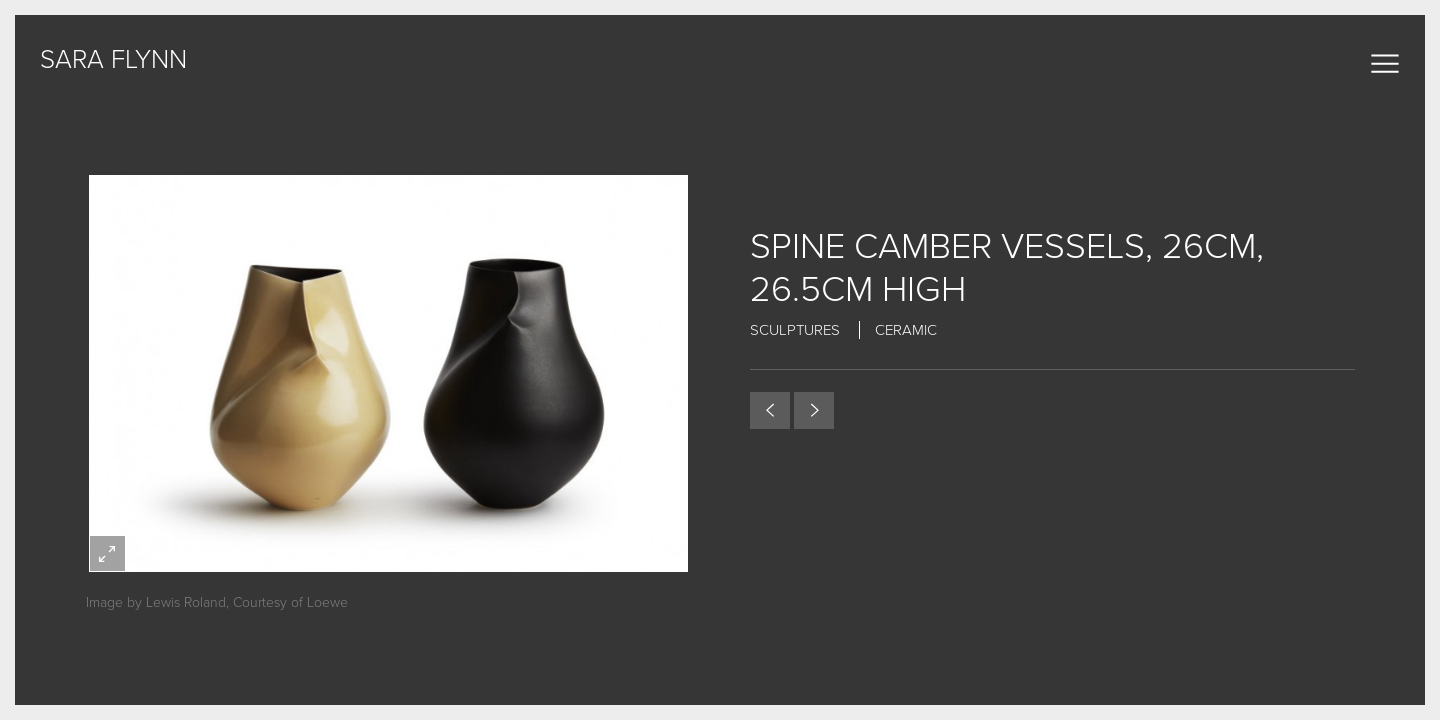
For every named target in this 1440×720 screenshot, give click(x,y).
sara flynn (113, 59)
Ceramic (906, 330)
